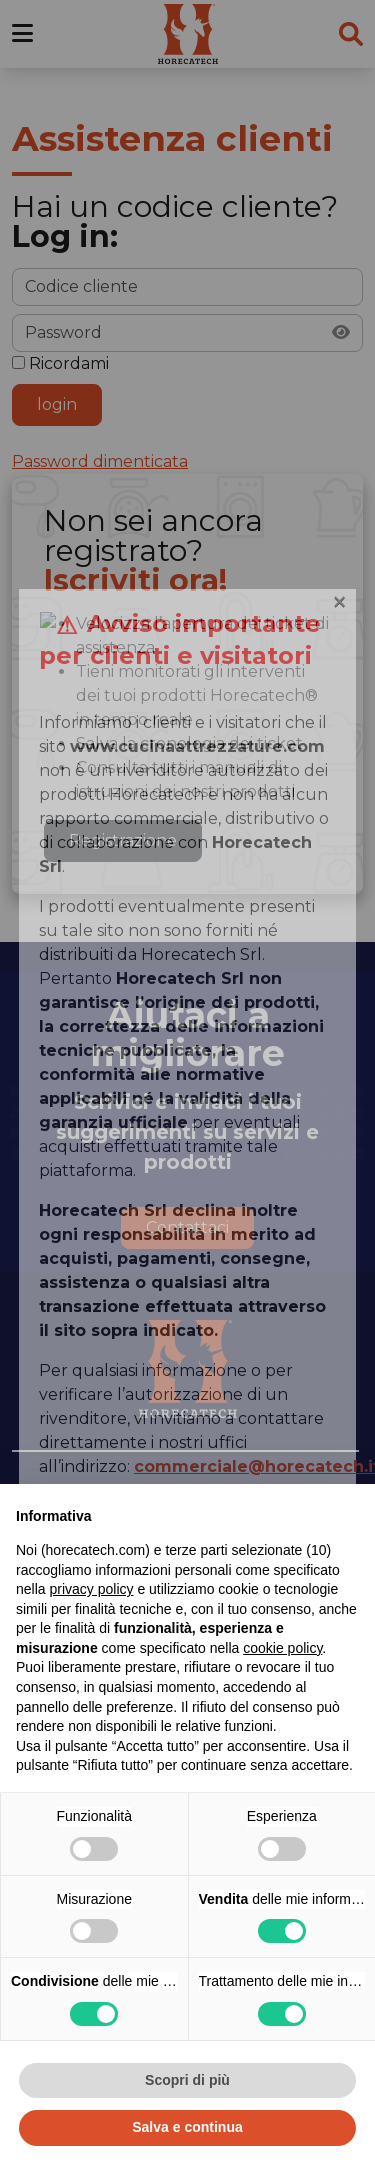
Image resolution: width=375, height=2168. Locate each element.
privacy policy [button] (91, 1589)
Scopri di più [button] (187, 2080)
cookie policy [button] (282, 1648)
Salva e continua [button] (187, 2127)
